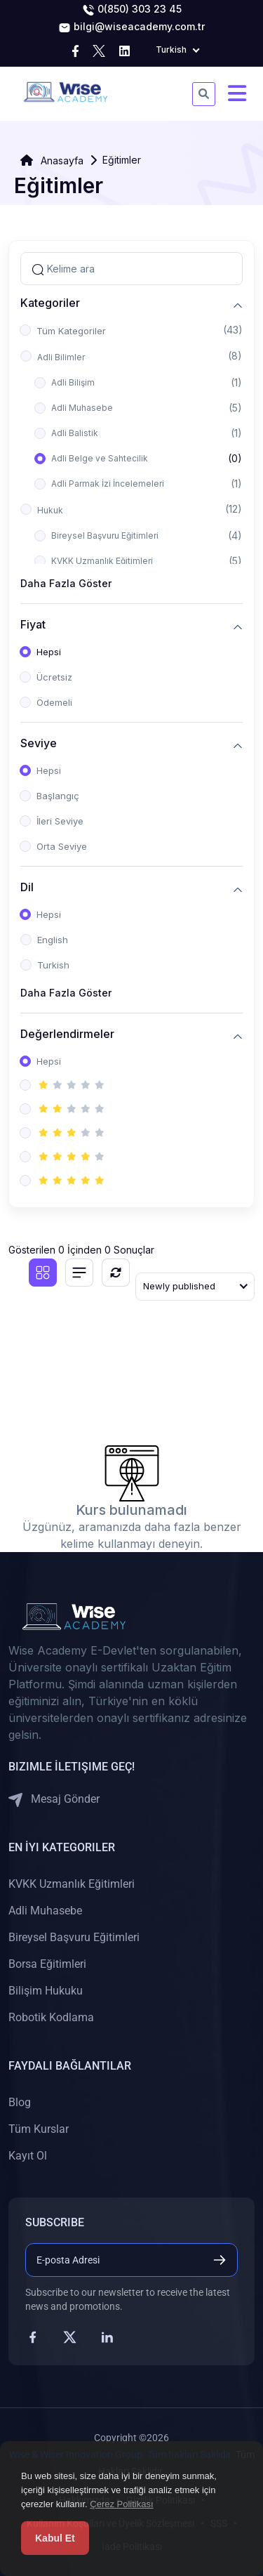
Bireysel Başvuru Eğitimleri (105, 535)
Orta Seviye (61, 846)
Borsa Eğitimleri (47, 1964)
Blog (19, 2102)
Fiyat (33, 624)
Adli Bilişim (73, 382)
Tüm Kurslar (38, 2129)
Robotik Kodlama (51, 2017)
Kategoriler (50, 303)
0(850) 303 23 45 (132, 10)
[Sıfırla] (116, 1273)
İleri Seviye (59, 821)
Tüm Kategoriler (71, 330)
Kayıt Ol (27, 2155)
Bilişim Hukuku (45, 1990)
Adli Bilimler (61, 357)
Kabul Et (55, 2538)
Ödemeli (54, 702)
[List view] (79, 1273)
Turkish (53, 965)
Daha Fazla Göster (66, 583)
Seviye (38, 743)
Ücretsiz (54, 677)
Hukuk (50, 510)
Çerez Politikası (121, 2504)
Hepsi (48, 651)
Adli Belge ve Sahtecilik (99, 458)
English (52, 939)
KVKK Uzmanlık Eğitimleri (102, 561)
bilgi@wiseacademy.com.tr (131, 27)
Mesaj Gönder (54, 1799)
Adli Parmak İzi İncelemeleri (107, 483)
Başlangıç (57, 795)
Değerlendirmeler (67, 1034)
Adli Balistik (74, 433)
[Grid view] (43, 1273)
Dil (27, 887)
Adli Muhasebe (82, 407)
